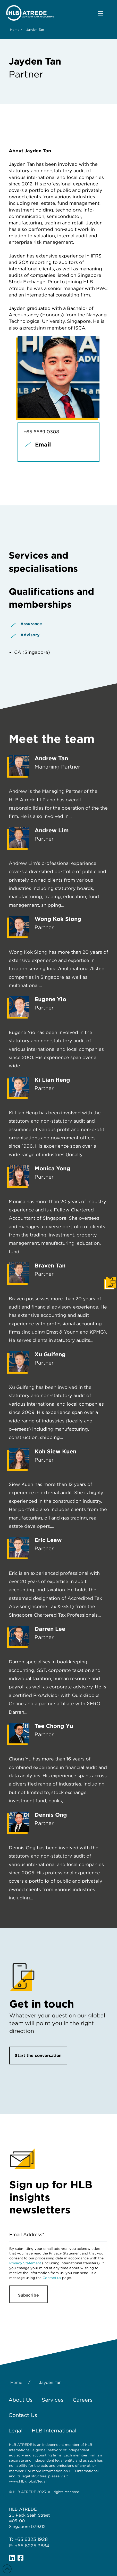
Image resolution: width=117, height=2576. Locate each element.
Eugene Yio (50, 999)
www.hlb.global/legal (28, 2481)
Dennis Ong (51, 1814)
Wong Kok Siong (58, 918)
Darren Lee (50, 1628)
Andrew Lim (52, 830)
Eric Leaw (48, 1540)
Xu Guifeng (50, 1354)
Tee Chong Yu (54, 1725)
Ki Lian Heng (52, 1079)
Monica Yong (52, 1168)
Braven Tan (50, 1265)
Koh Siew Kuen (55, 1451)
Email (43, 444)
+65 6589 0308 (41, 431)
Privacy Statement (25, 2263)
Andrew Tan (51, 758)
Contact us (52, 2278)
